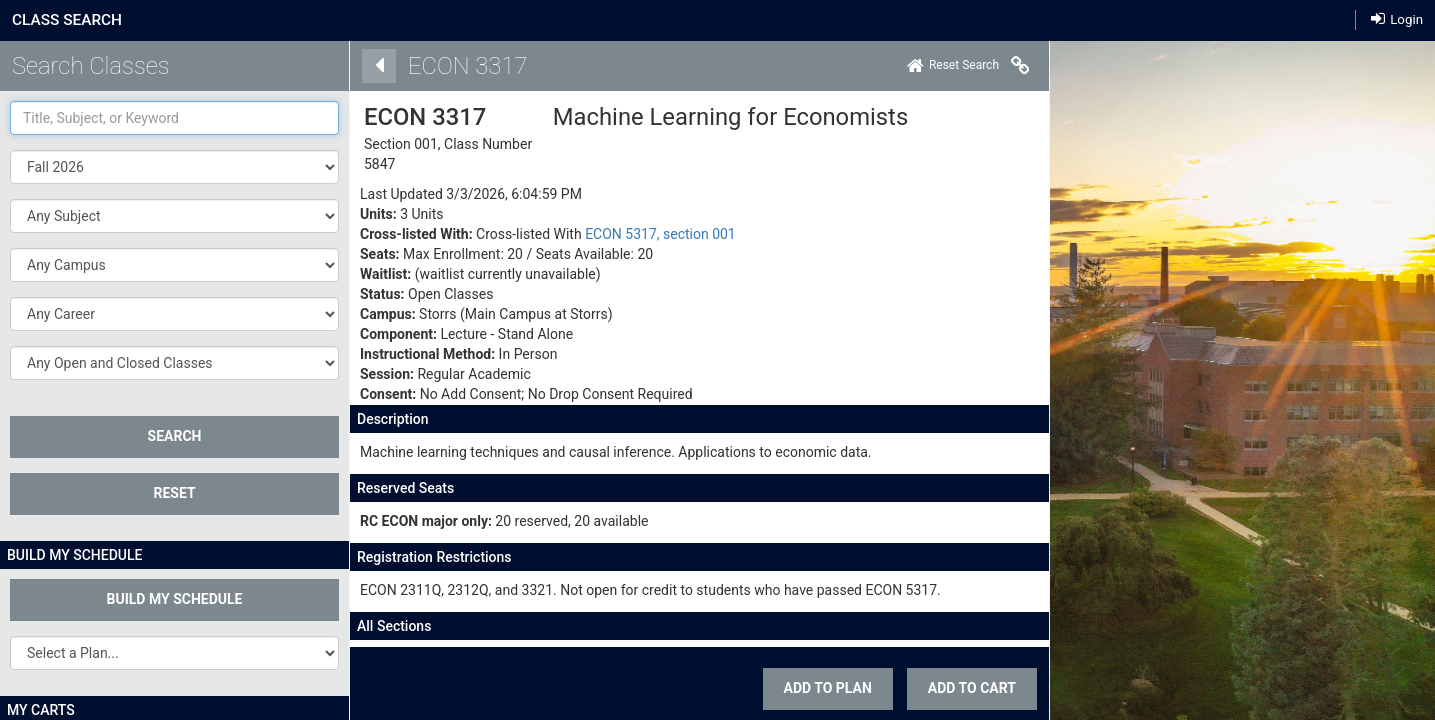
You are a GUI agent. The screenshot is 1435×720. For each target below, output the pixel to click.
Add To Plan (689, 688)
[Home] (815, 66)
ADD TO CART (834, 688)
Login (1397, 18)
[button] (174, 216)
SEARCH (175, 436)
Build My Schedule (175, 599)
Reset (174, 493)
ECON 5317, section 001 (522, 234)
